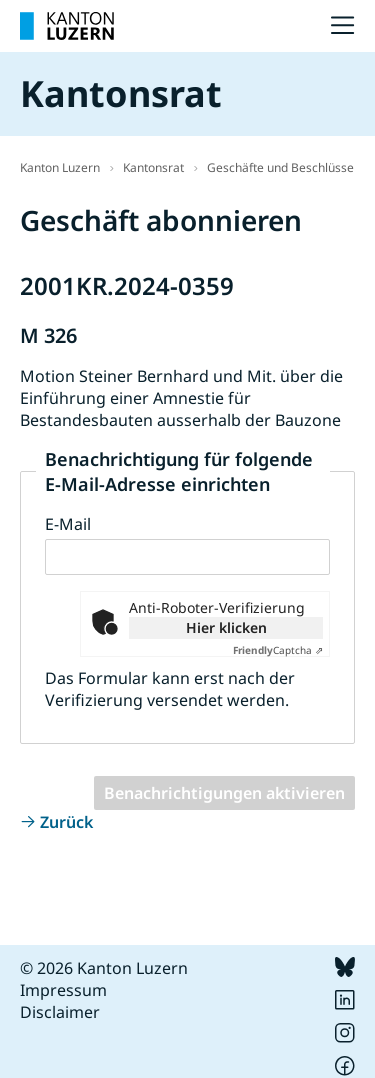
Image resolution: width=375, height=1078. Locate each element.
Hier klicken (226, 627)
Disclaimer (60, 1012)
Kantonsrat (153, 167)
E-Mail (68, 524)
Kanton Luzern (60, 167)
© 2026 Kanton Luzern (104, 968)
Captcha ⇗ (278, 650)
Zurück (66, 822)
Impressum (63, 990)
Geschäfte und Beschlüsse (280, 167)
